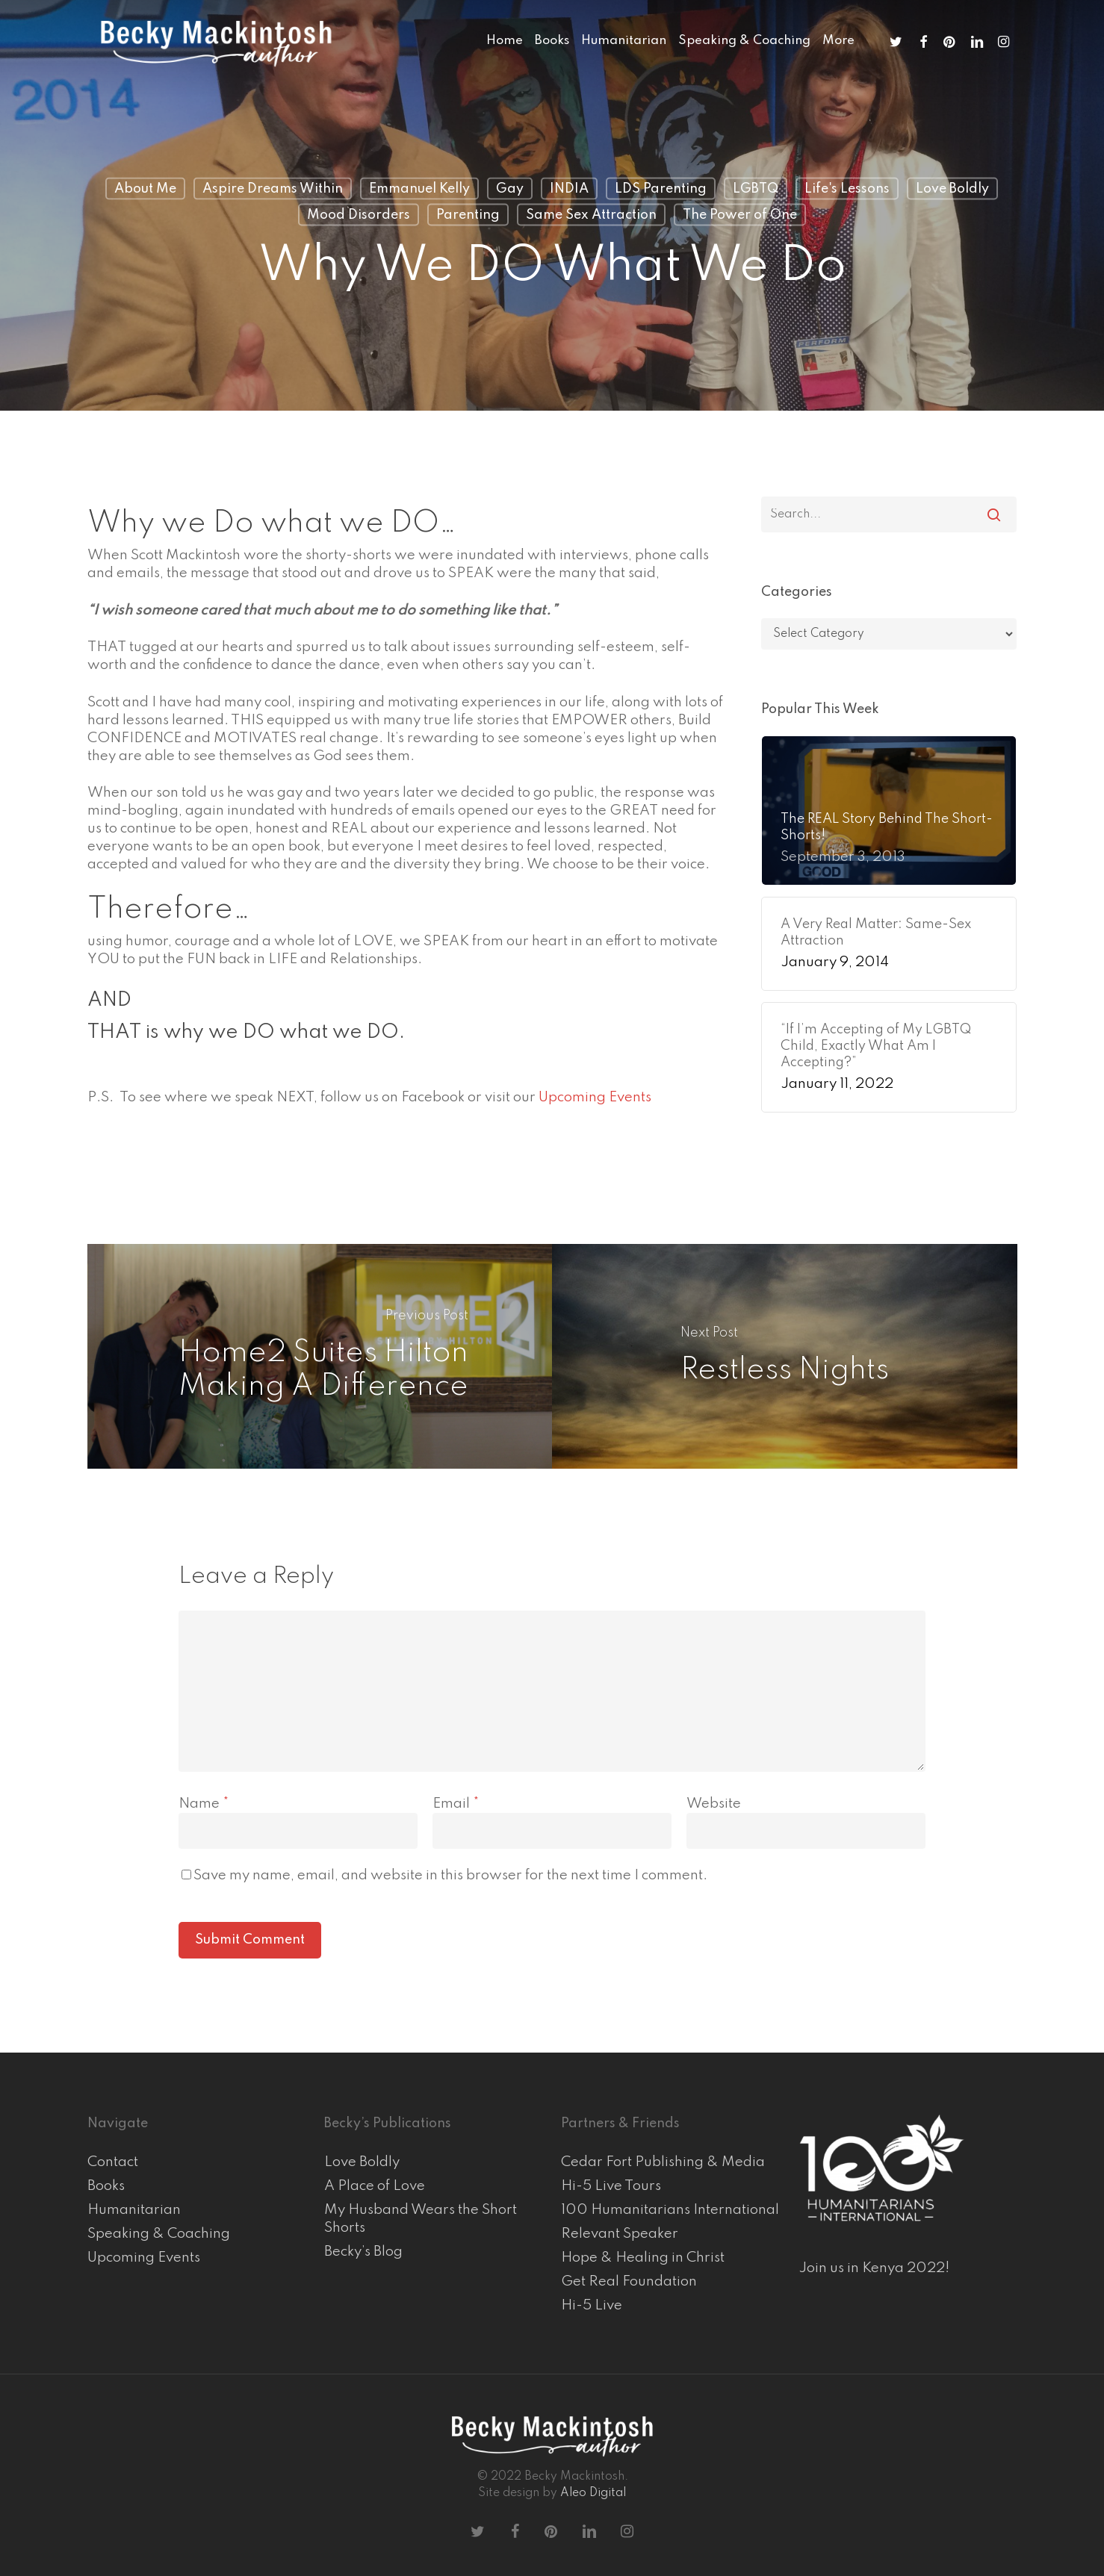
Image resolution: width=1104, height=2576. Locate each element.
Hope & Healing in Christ (643, 2257)
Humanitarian (134, 2210)
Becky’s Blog (363, 2251)
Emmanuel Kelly (419, 189)
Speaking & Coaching (158, 2234)
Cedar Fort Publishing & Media (663, 2162)
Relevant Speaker (619, 2234)
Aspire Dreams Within (272, 189)
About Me (145, 189)
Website (713, 1803)
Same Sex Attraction (591, 215)
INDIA (569, 189)
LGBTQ (755, 189)
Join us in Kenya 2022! (874, 2268)
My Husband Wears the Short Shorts (420, 2219)
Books (106, 2186)
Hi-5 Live (591, 2305)
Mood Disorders (358, 215)
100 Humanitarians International (670, 2210)
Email (456, 1803)
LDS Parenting (661, 189)
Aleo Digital (593, 2493)
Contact (112, 2162)
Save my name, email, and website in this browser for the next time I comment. (450, 1875)
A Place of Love (374, 2186)
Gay (510, 189)
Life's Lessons (847, 189)
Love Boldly (952, 189)
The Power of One (740, 215)
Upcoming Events (595, 1097)
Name (204, 1803)
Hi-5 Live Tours (611, 2186)
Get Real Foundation (629, 2281)
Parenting (468, 215)
